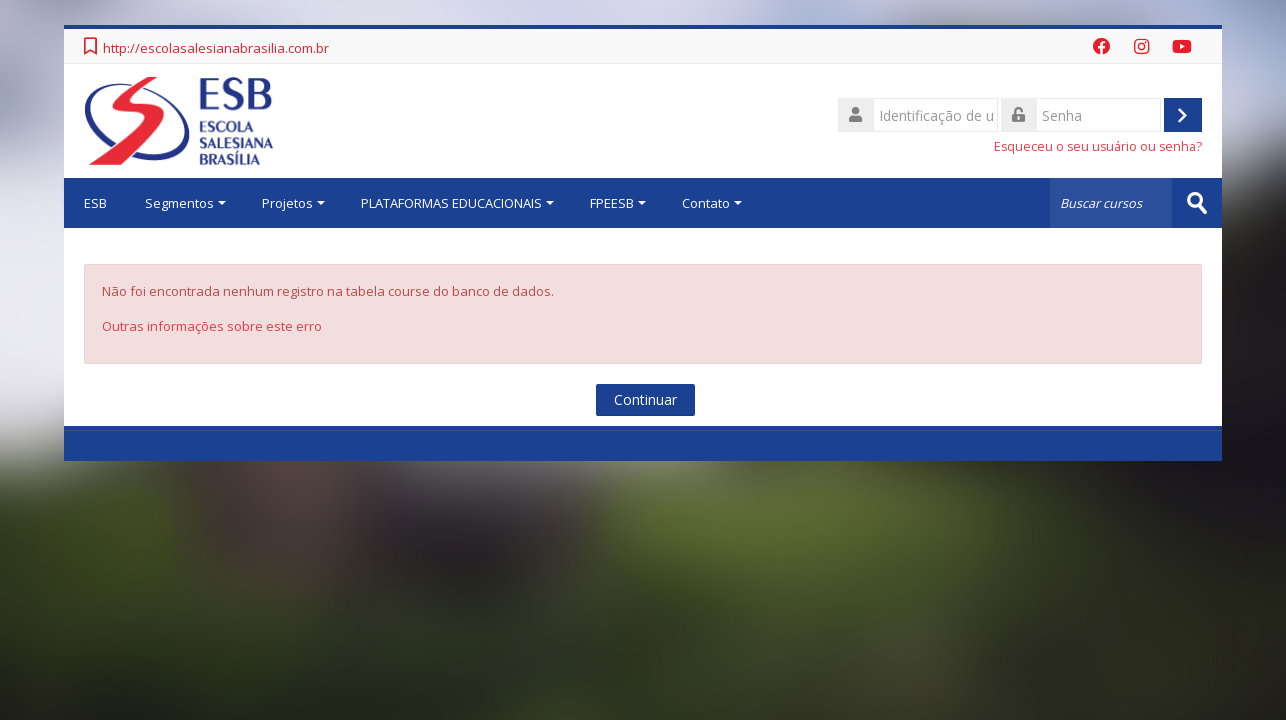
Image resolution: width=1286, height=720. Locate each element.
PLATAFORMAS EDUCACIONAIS (457, 203)
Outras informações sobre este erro (212, 326)
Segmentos (185, 203)
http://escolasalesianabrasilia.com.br (216, 48)
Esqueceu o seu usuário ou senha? (1098, 146)
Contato (712, 203)
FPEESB (618, 203)
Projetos (293, 203)
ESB (95, 203)
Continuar (645, 399)
